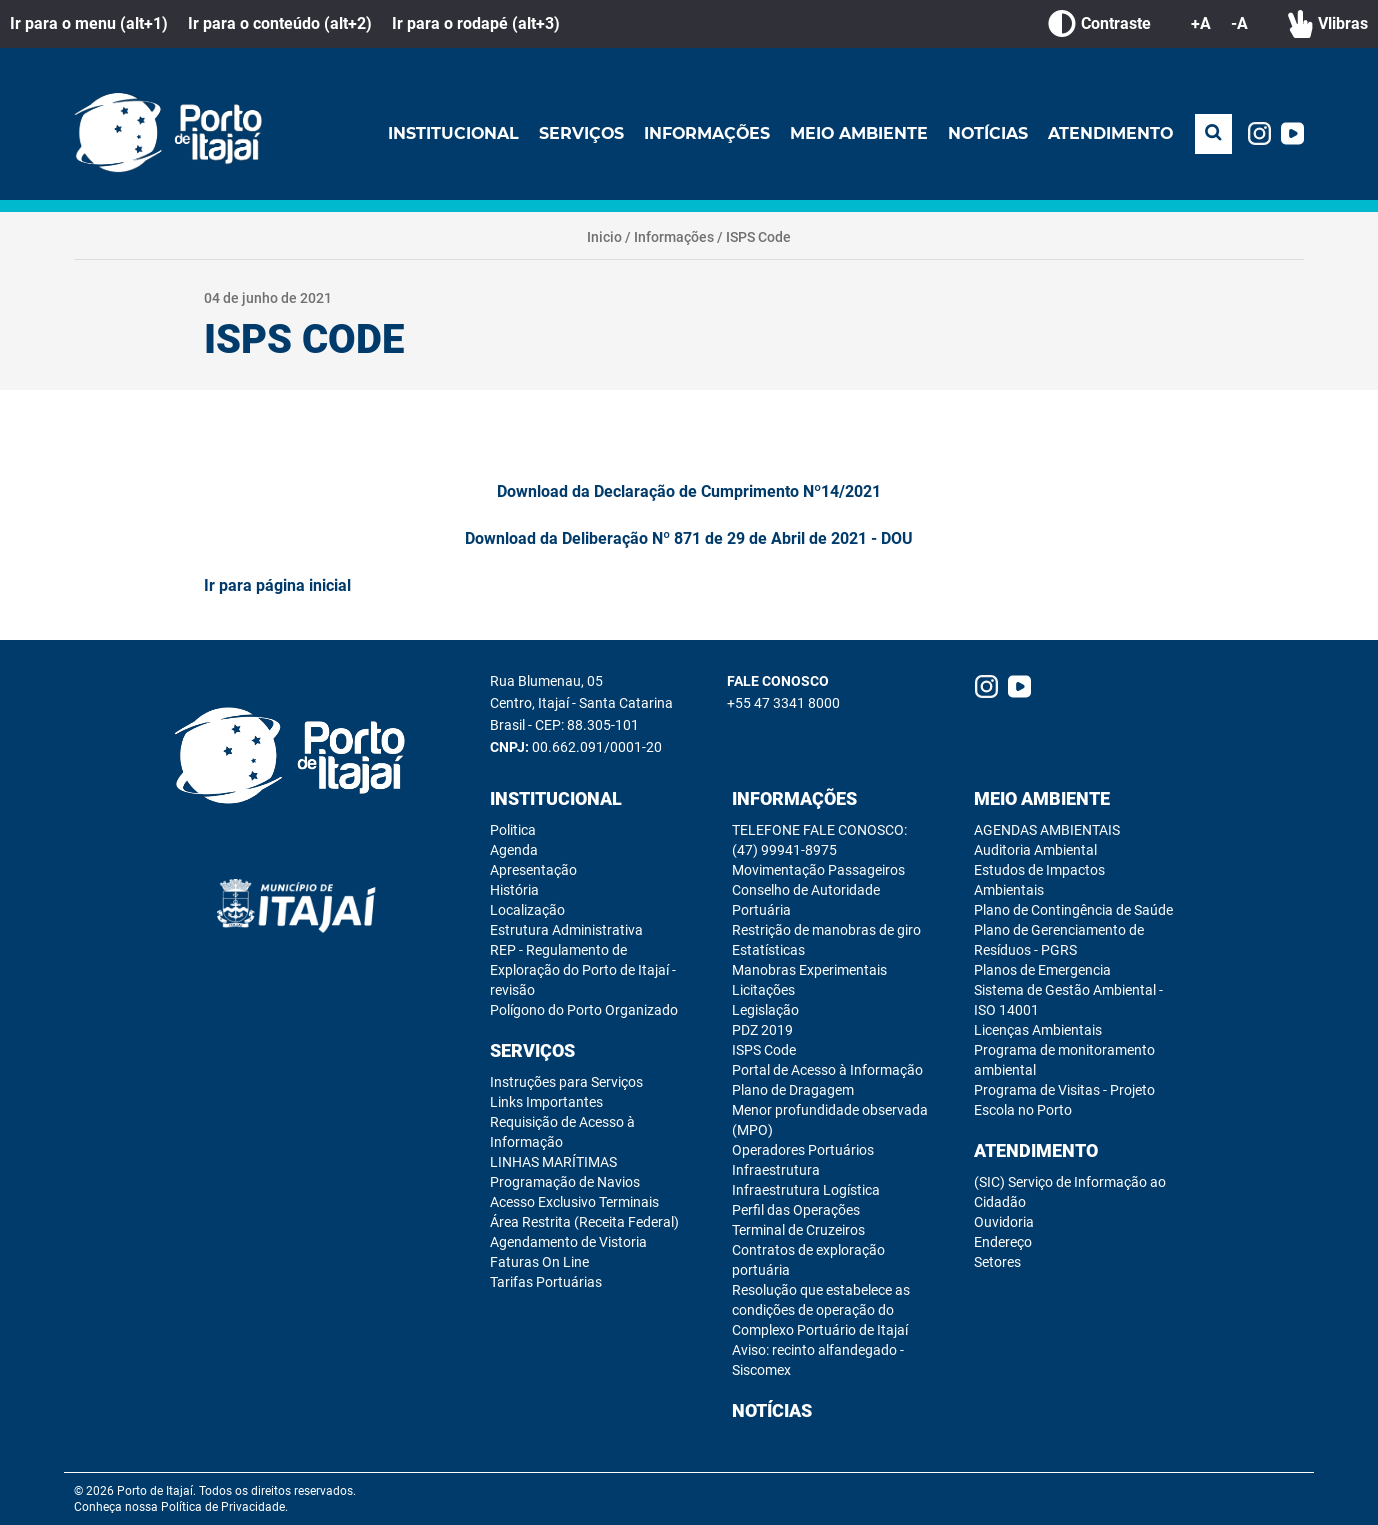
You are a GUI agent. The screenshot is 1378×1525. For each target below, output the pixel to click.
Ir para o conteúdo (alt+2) (280, 23)
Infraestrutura (776, 1170)
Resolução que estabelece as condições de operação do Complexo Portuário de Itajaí (821, 1310)
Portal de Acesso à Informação (827, 1070)
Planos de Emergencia (1042, 970)
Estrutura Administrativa (566, 930)
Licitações (763, 990)
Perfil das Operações (796, 1210)
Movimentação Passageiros (818, 870)
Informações (703, 133)
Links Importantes (546, 1102)
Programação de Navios (565, 1182)
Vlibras (1328, 24)
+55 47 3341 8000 (783, 703)
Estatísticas (768, 950)
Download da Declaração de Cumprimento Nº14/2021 (689, 491)
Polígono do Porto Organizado (584, 1010)
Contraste (1099, 24)
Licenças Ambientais (1038, 1030)
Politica (513, 830)
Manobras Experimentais (809, 970)
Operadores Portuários (803, 1150)
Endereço (1003, 1242)
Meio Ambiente (856, 133)
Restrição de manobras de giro (826, 930)
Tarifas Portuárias (546, 1282)
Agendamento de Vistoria (568, 1242)
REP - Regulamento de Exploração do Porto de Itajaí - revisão (583, 970)
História (514, 890)
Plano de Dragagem (793, 1090)
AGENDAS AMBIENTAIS (1047, 830)
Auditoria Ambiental (1035, 850)
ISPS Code (758, 237)
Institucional (447, 133)
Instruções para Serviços (566, 1082)
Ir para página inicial (277, 585)
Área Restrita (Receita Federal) (584, 1222)
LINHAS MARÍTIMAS (553, 1162)
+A (1201, 23)
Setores (997, 1262)
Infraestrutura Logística (806, 1190)
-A (1239, 23)
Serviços (576, 133)
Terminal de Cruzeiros (798, 1230)
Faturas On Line (539, 1262)
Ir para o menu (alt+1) (89, 23)
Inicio (604, 237)
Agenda (514, 850)
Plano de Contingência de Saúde (1073, 910)
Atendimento (1110, 133)
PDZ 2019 (762, 1030)
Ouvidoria (1004, 1222)
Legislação (765, 1010)
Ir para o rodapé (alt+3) (476, 23)
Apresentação (533, 870)
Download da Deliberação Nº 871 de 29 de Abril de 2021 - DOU (689, 538)
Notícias (986, 133)
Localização (527, 910)
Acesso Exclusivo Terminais (574, 1202)
